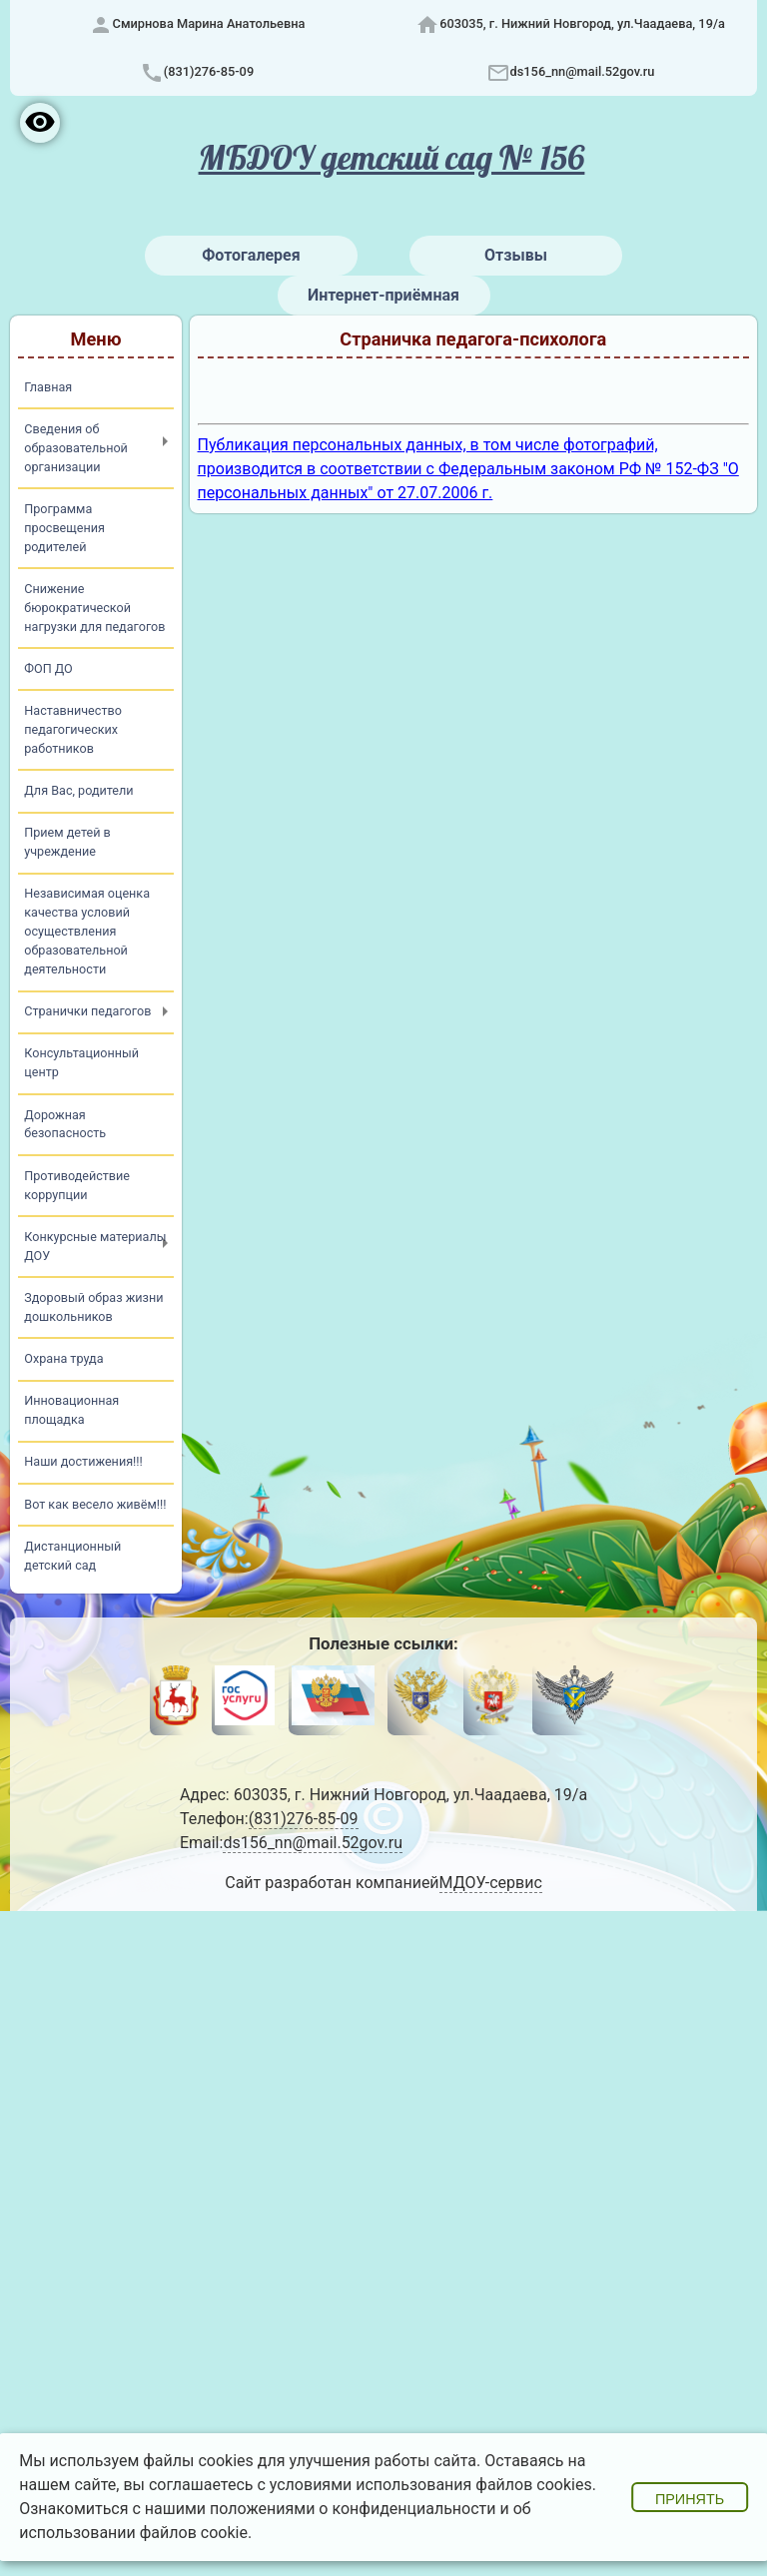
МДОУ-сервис (490, 1882)
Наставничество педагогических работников (73, 729)
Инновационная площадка (71, 1410)
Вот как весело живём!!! (95, 1504)
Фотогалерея (251, 255)
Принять (689, 2499)
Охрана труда (63, 1358)
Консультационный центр (81, 1062)
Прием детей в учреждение (67, 842)
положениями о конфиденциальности (353, 2508)
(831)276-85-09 (209, 71)
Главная (48, 386)
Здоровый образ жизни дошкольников (93, 1307)
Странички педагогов (87, 1010)
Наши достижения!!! (83, 1461)
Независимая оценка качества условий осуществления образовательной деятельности (87, 931)
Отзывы (515, 255)
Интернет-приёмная (383, 295)
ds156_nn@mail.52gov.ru (582, 71)
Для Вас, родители (78, 790)
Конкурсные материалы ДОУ (95, 1246)
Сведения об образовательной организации (76, 447)
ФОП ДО (48, 668)
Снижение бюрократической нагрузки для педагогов (94, 607)
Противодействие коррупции (77, 1185)
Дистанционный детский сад (72, 1556)
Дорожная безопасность (65, 1124)
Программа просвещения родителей (64, 527)
